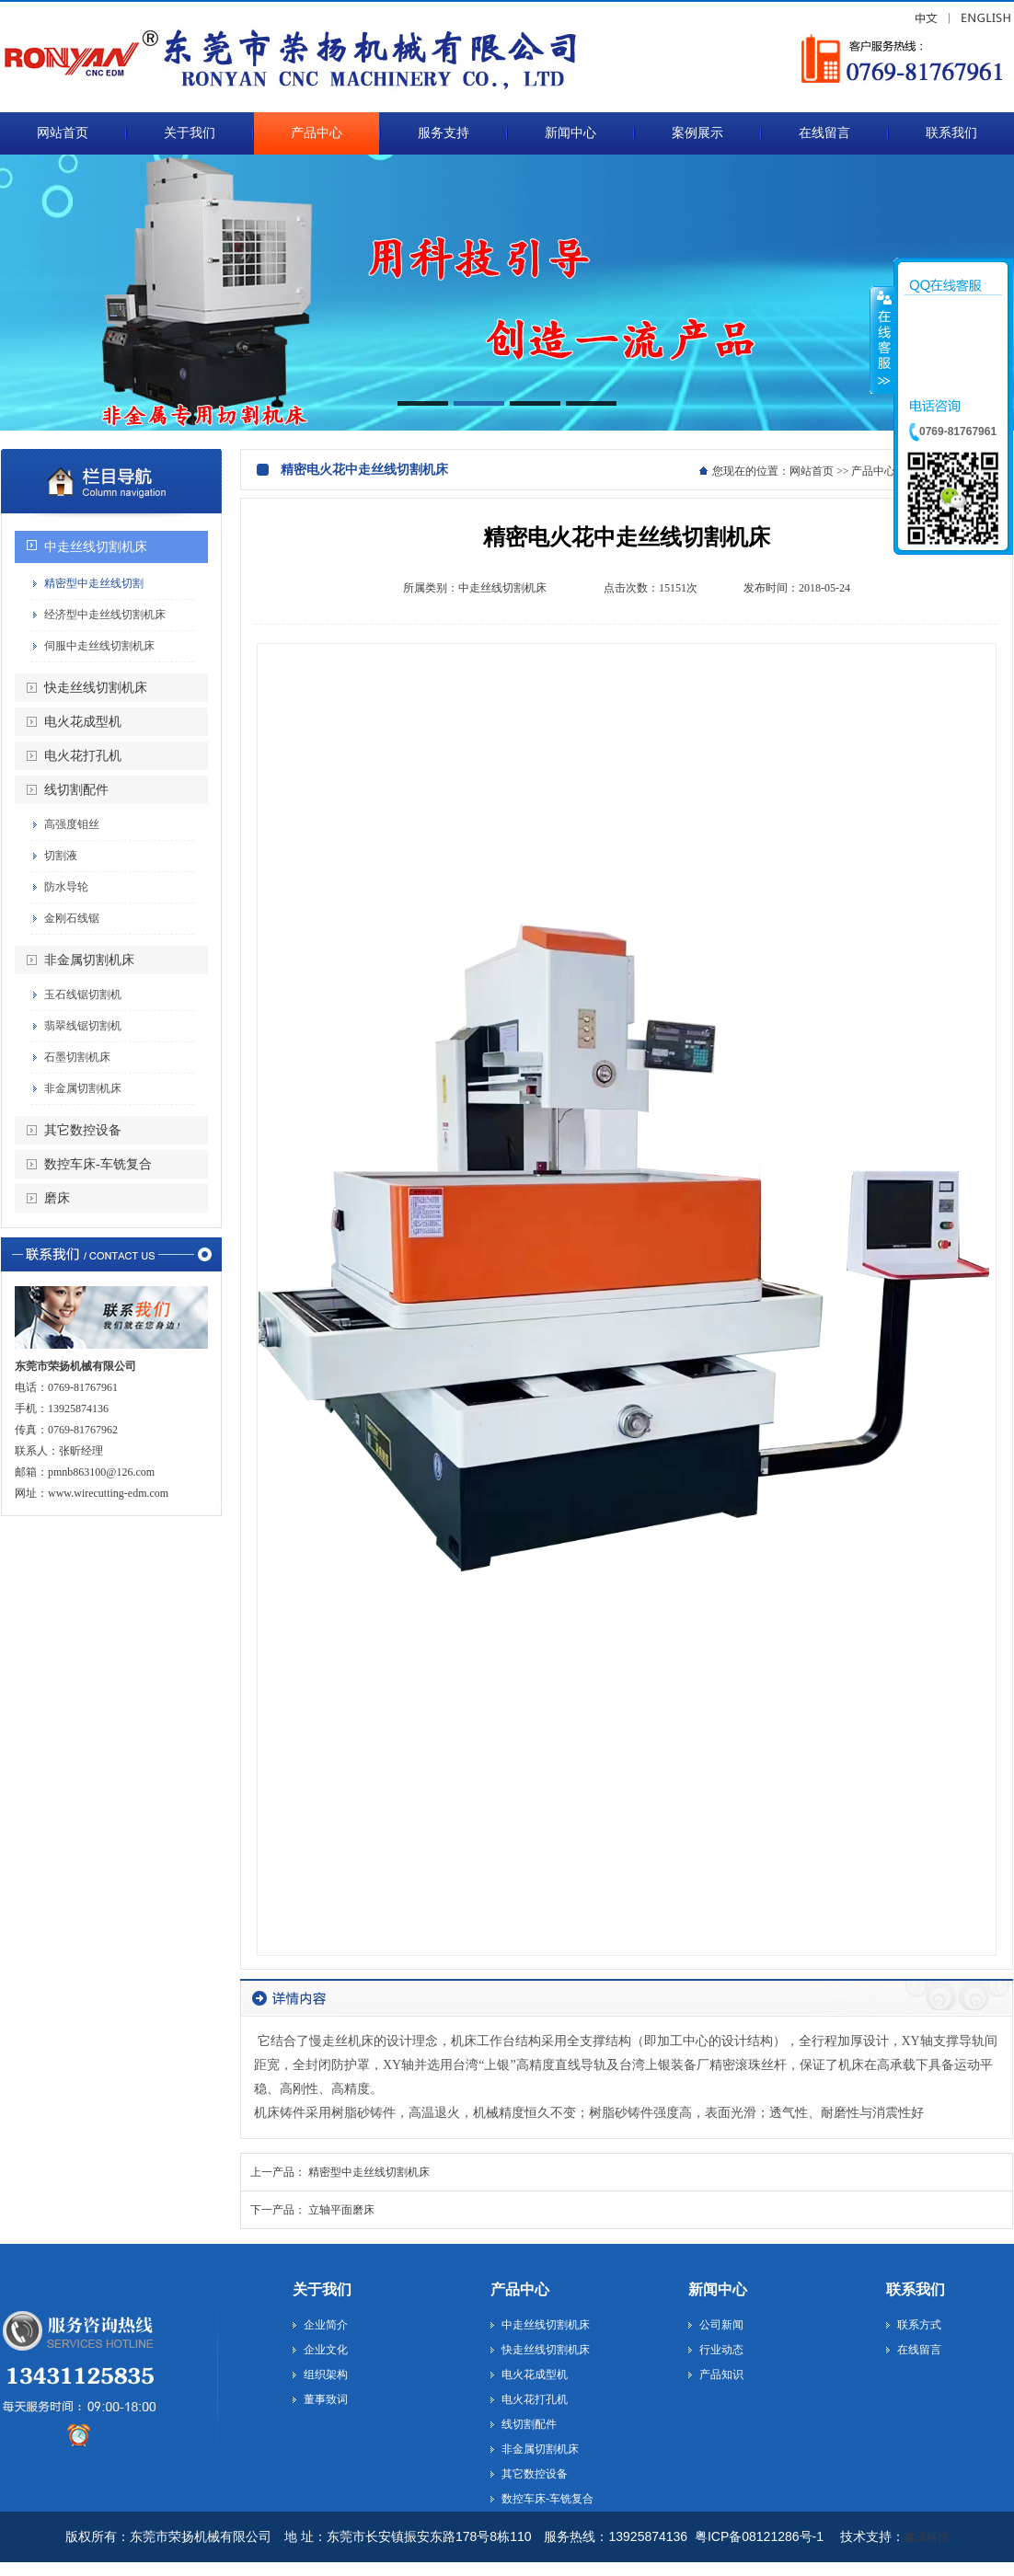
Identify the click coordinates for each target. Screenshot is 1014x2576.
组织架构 (326, 2374)
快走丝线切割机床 (95, 688)
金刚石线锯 (71, 918)
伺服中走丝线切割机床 (99, 645)
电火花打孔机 (82, 756)
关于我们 (322, 2289)
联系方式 (919, 2324)
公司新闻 (721, 2324)
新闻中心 (717, 2289)
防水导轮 (66, 886)
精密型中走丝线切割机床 (369, 2172)
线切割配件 (76, 790)
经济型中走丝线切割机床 (105, 614)
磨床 (57, 1198)
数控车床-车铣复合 (98, 1164)
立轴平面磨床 (341, 2209)
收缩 (882, 339)
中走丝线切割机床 (95, 547)
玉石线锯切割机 (82, 994)
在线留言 (919, 2349)
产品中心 (519, 2289)
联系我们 (915, 2289)
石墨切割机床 (77, 1057)
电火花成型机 (82, 722)
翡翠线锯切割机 (82, 1025)
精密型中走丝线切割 (94, 583)
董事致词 (326, 2399)
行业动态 (721, 2349)
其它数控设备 (82, 1130)
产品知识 (721, 2374)
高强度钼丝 (71, 824)
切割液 (60, 855)
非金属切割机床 (89, 960)
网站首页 (811, 471)
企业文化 (326, 2349)
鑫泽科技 (927, 2537)
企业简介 (326, 2324)
